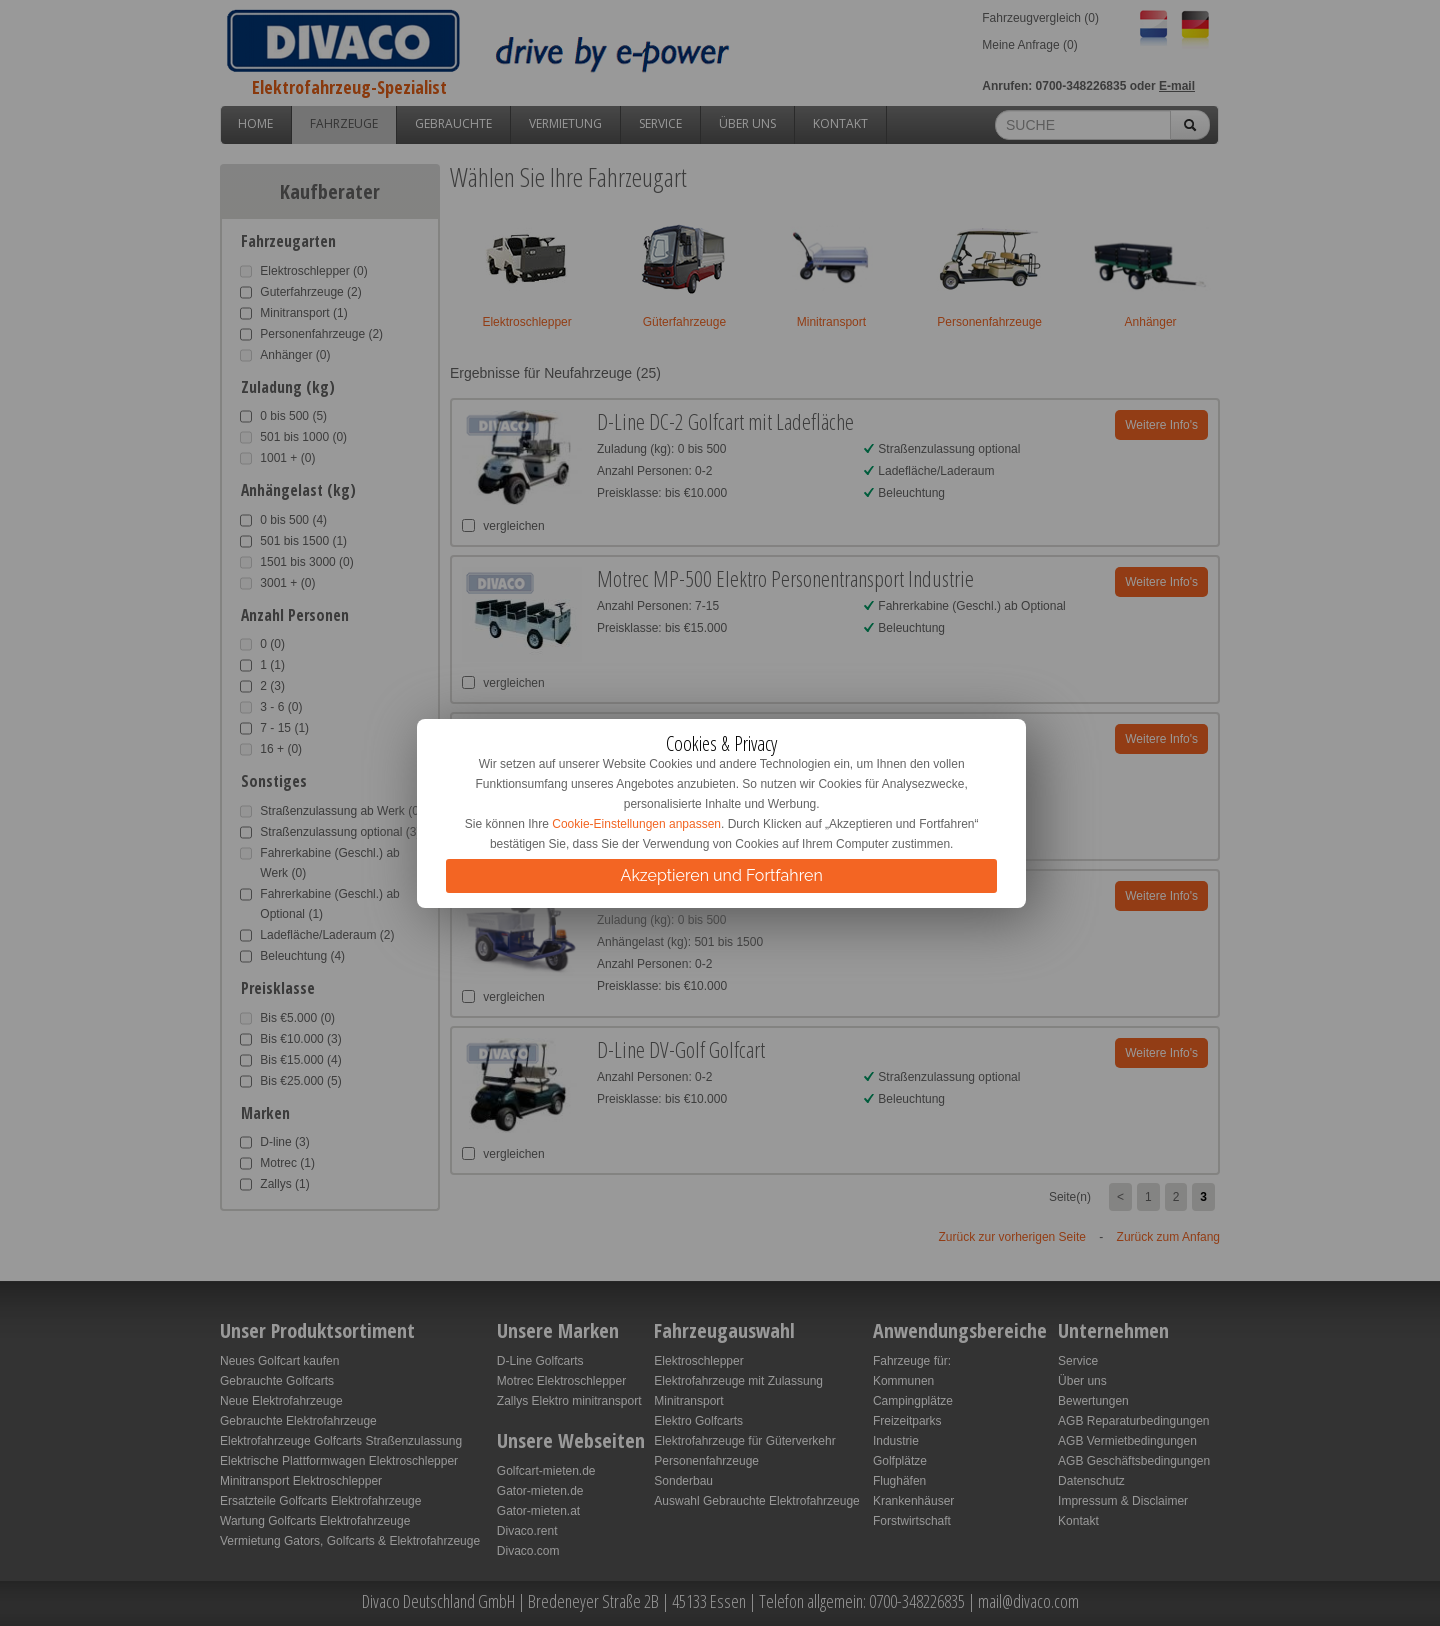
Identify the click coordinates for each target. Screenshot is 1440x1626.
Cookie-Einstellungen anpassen (636, 824)
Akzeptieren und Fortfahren (722, 875)
